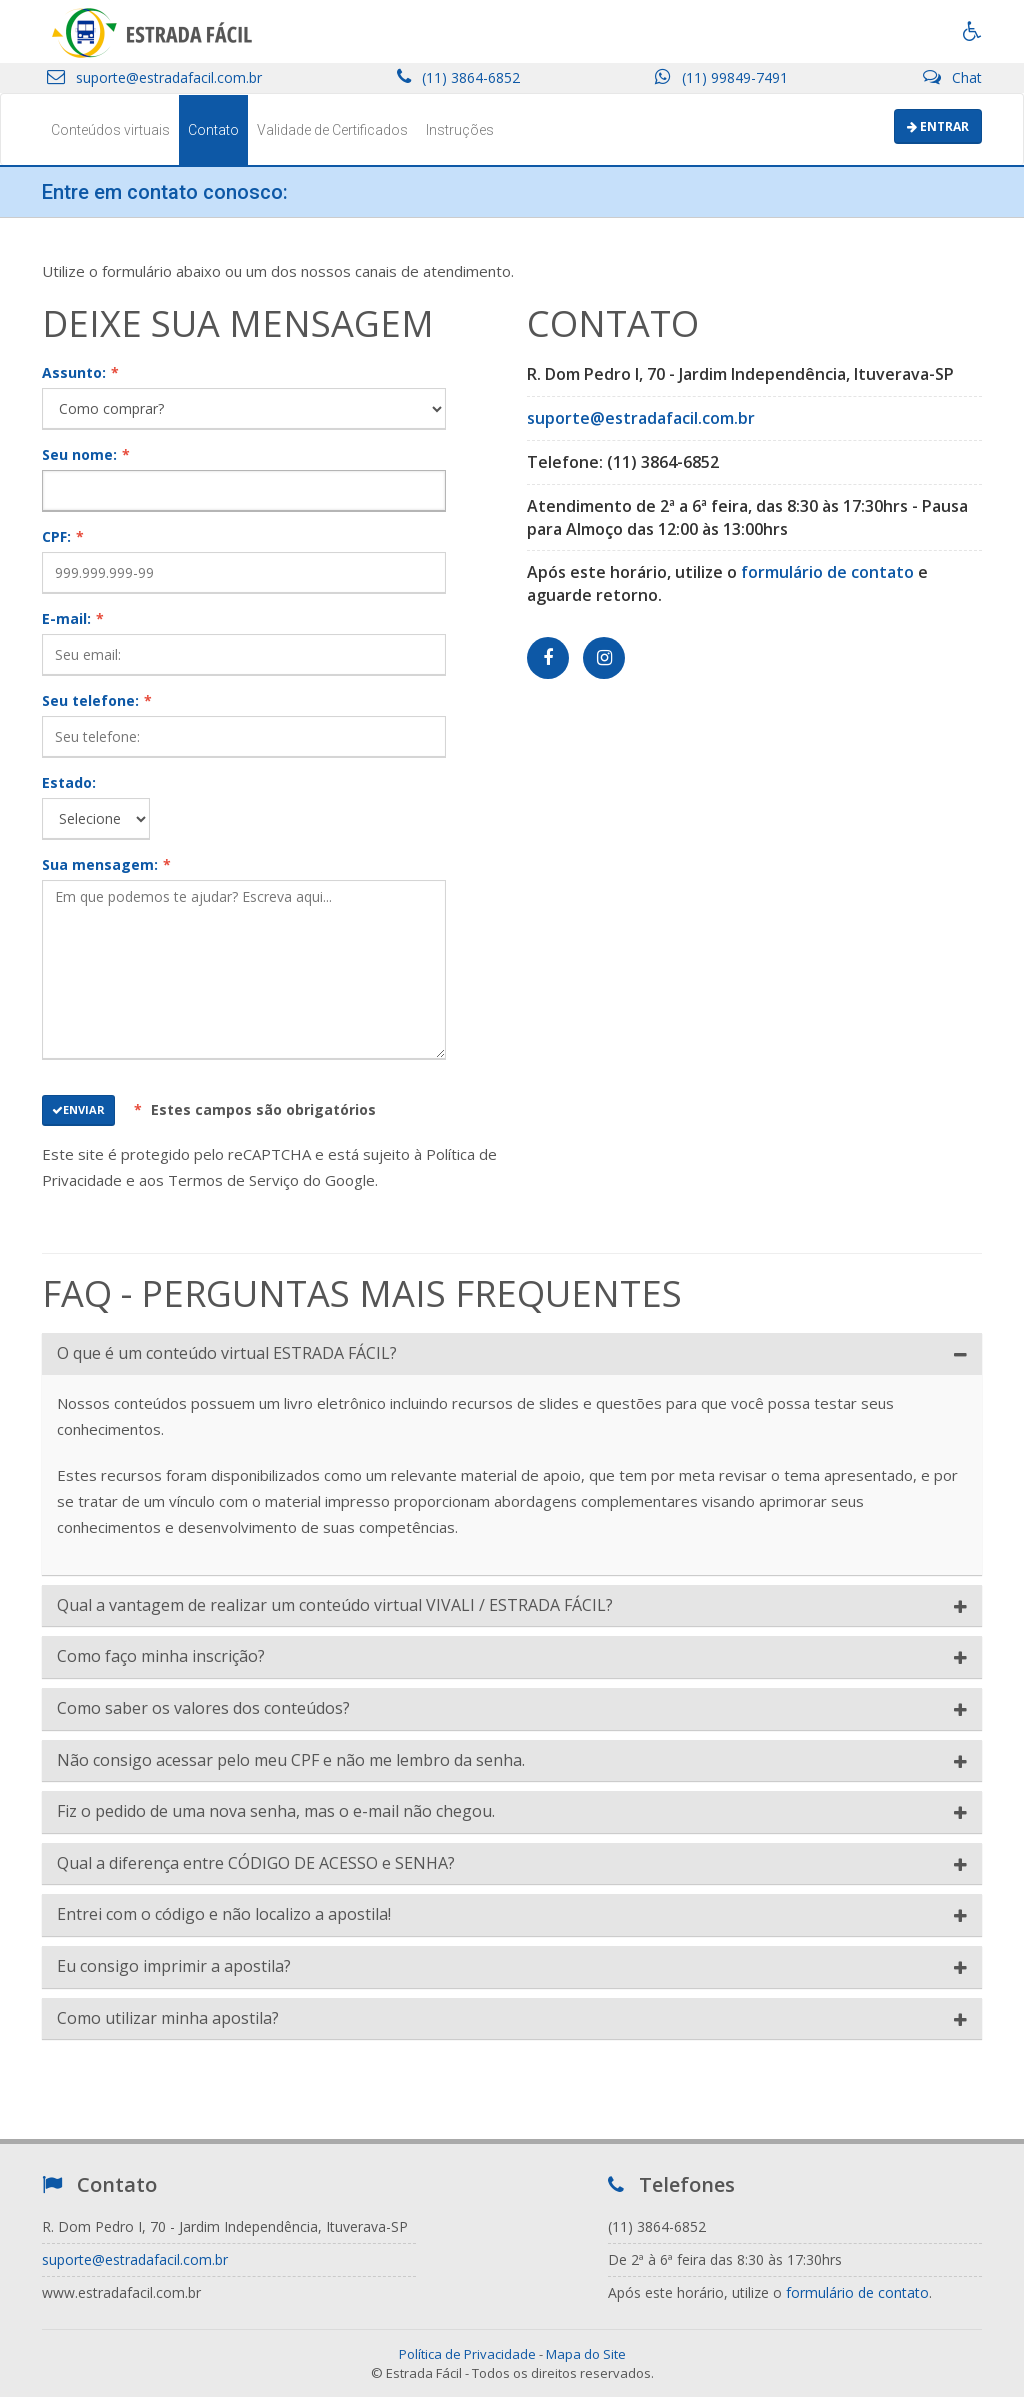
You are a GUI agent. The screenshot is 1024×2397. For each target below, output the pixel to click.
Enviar (78, 1109)
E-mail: (73, 618)
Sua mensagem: (106, 864)
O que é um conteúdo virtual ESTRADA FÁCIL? (227, 1354)
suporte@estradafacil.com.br (154, 77)
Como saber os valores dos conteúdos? (203, 1709)
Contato (213, 130)
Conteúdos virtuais (110, 130)
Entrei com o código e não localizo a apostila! (224, 1915)
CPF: (63, 536)
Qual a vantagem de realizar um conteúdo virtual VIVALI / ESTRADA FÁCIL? (335, 1606)
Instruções (460, 130)
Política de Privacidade (467, 2354)
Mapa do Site (586, 2354)
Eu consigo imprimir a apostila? (174, 1967)
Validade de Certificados (332, 130)
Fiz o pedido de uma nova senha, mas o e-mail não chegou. (276, 1812)
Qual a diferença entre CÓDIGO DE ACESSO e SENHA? (256, 1864)
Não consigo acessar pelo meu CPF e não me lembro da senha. (291, 1761)
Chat (952, 77)
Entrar (938, 126)
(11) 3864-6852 (458, 77)
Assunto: (80, 372)
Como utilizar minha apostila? (168, 2019)
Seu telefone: (97, 700)
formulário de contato (827, 572)
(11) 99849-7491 (721, 77)
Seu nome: (86, 454)
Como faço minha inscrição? (161, 1657)
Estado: (69, 782)
